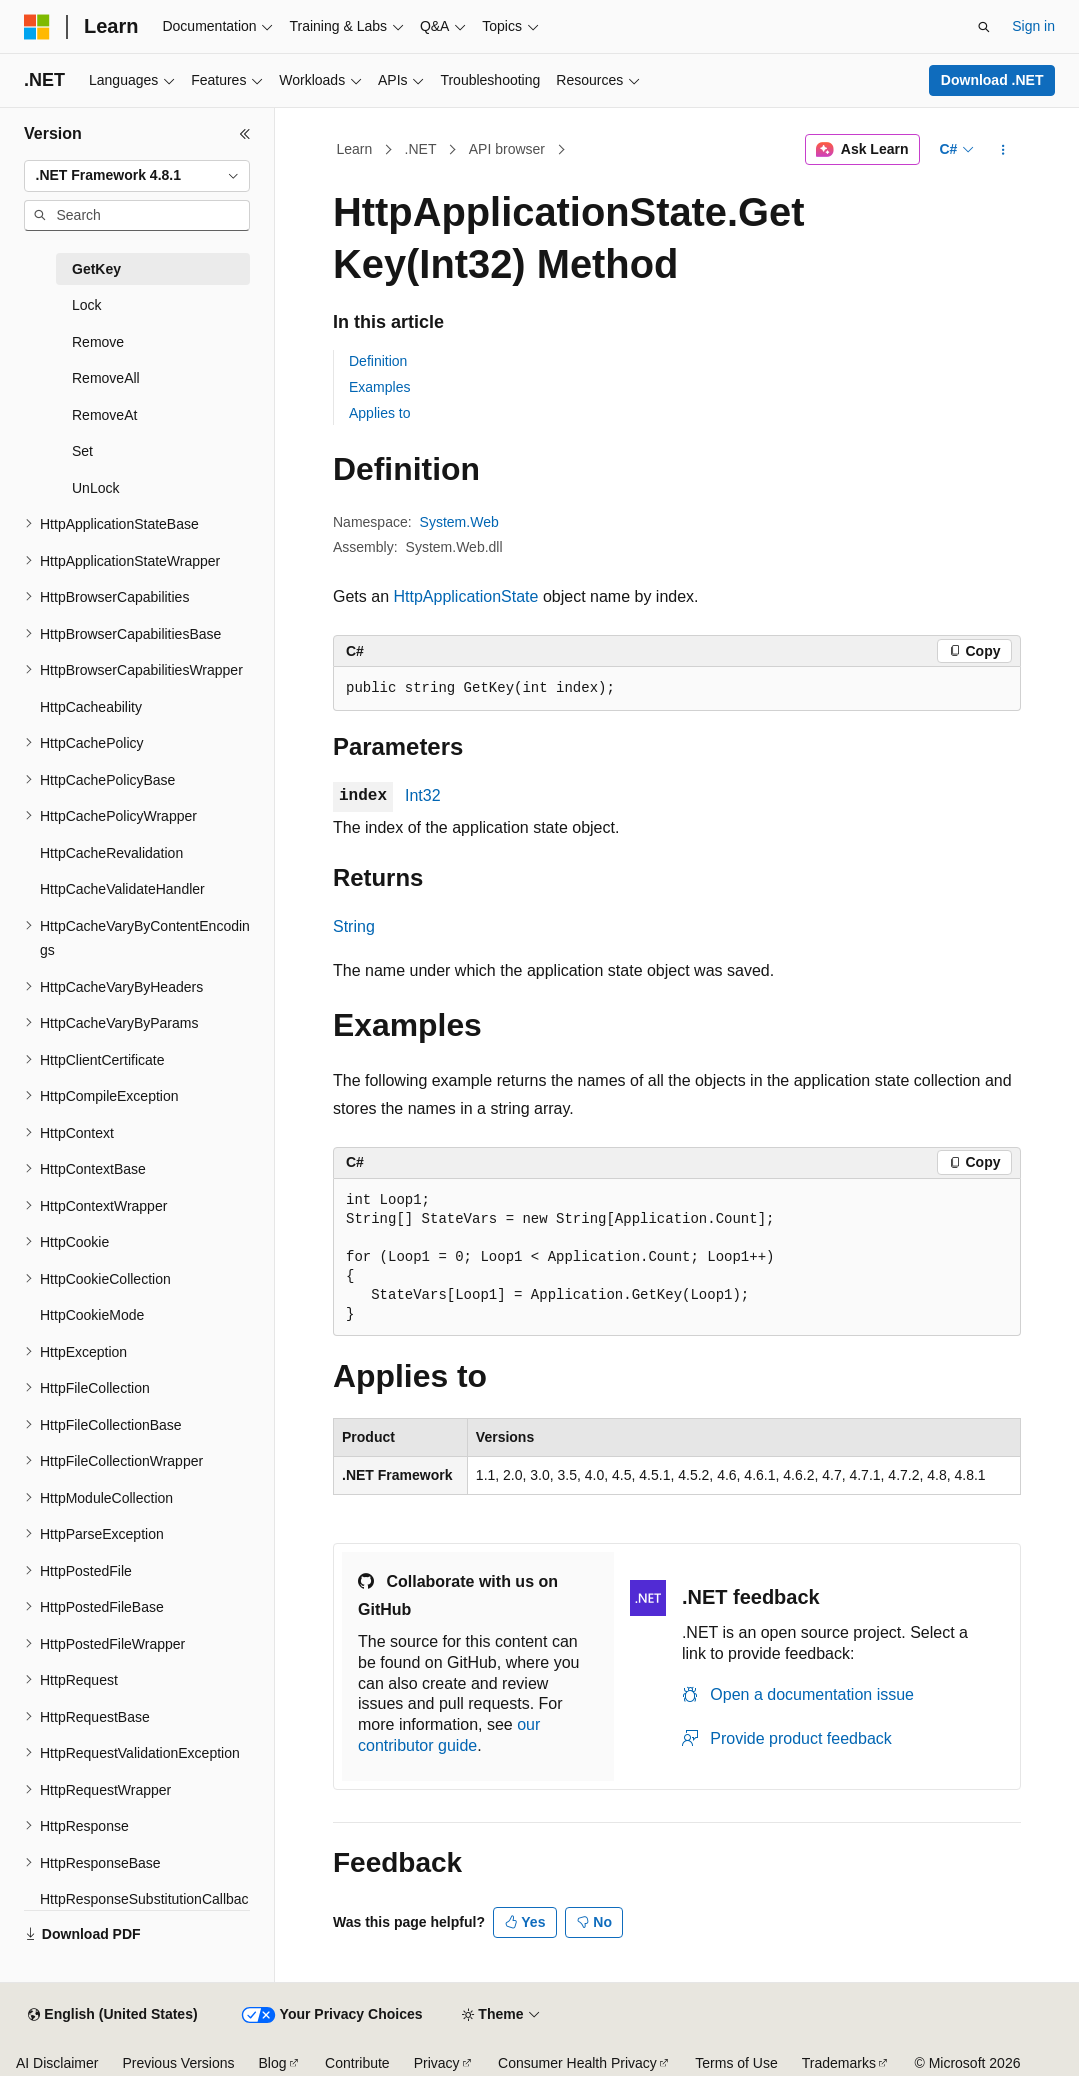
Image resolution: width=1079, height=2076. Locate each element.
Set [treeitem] (82, 451)
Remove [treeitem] (98, 342)
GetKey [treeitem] (96, 269)
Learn (355, 149)
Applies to (379, 413)
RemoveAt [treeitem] (104, 415)
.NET (421, 149)
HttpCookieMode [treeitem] (92, 1315)
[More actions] (1003, 150)
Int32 (423, 795)
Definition (378, 361)
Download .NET (992, 80)
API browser (507, 149)
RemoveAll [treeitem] (106, 378)
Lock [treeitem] (87, 305)
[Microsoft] (37, 27)
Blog (273, 2063)
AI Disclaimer (57, 2063)
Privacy (437, 2063)
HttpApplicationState (465, 596)
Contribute (357, 2063)
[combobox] (137, 176)
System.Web (459, 522)
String (354, 926)
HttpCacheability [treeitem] (91, 707)
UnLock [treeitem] (95, 488)
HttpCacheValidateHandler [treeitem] (122, 889)
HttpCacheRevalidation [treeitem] (111, 853)
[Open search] (984, 27)
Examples (379, 387)
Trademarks (839, 2063)
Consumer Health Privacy (577, 2063)
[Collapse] (245, 134)
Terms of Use (736, 2063)
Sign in (1033, 26)
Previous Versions (178, 2063)
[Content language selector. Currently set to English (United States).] (112, 2015)
